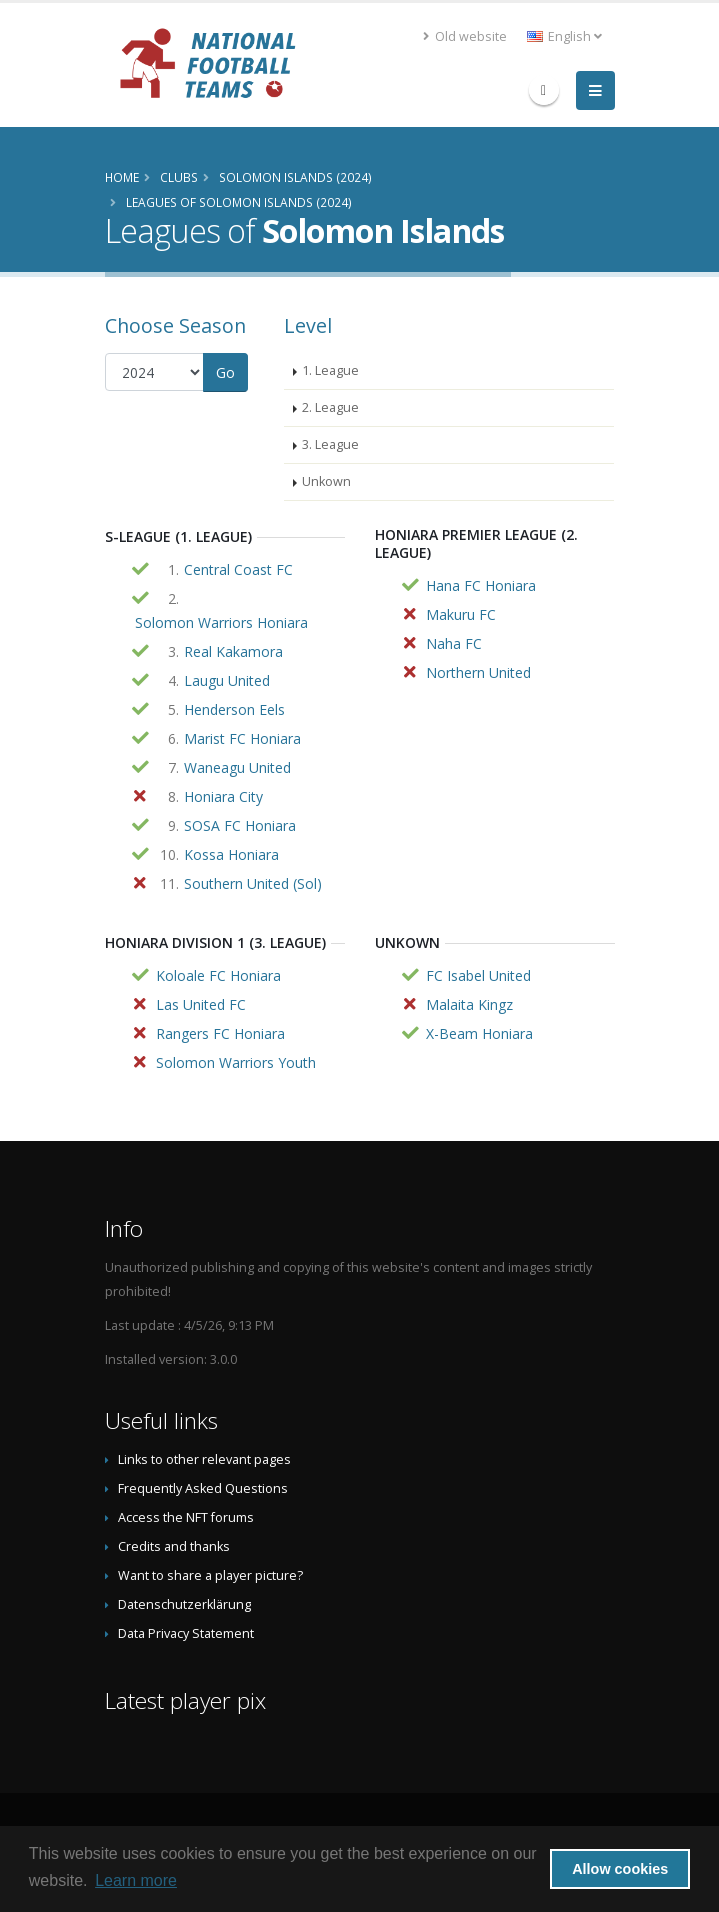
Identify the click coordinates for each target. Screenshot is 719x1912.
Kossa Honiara (231, 854)
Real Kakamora (233, 651)
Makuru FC (461, 614)
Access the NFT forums (186, 1517)
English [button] (564, 36)
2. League (330, 407)
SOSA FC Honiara (240, 825)
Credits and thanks (174, 1546)
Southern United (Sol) (253, 883)
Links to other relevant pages (204, 1459)
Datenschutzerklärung (184, 1604)
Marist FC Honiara (242, 738)
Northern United (478, 672)
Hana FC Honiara (481, 585)
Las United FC (201, 1004)
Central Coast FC (238, 569)
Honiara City (223, 796)
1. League (330, 370)
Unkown (326, 481)
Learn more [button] (136, 1880)
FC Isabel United (478, 975)
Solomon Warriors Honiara (221, 622)
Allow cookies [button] (620, 1869)
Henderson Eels (234, 709)
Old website (465, 36)
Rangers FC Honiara (220, 1033)
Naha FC (454, 643)
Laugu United (227, 680)
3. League (330, 444)
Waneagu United (237, 767)
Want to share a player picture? (210, 1575)
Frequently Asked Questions (203, 1488)
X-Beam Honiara (479, 1033)
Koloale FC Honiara (218, 975)
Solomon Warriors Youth (236, 1062)
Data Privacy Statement (186, 1633)
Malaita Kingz (469, 1004)
